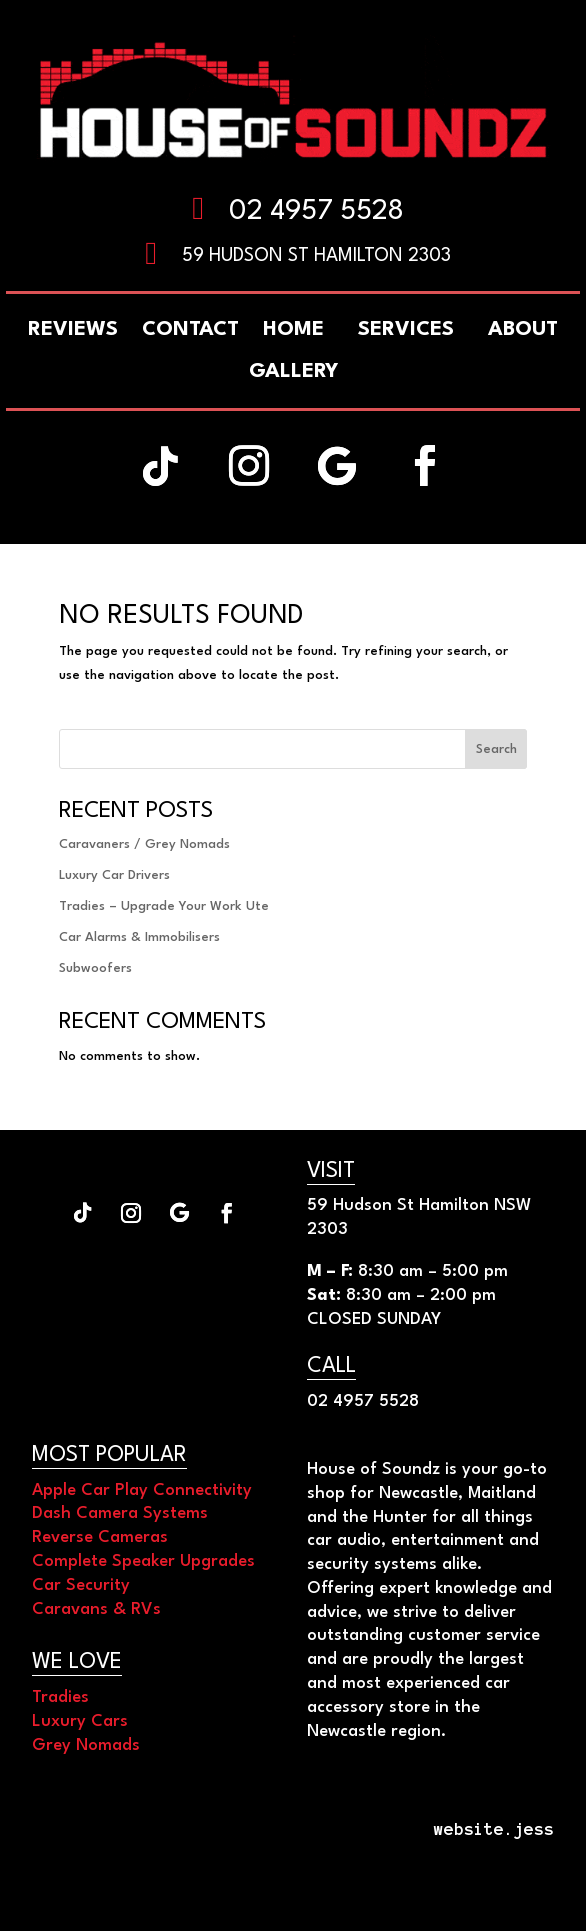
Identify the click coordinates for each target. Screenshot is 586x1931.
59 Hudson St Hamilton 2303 (316, 256)
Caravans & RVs (96, 1609)
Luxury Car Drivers (114, 875)
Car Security (81, 1585)
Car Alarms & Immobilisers (139, 937)
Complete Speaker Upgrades (143, 1561)
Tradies (60, 1697)
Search (496, 749)
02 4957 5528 (316, 212)
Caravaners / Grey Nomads (144, 844)
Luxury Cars (80, 1721)
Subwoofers (95, 968)
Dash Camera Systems (120, 1513)
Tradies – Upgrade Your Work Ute (164, 906)
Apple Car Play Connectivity (142, 1490)
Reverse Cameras (100, 1537)
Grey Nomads (86, 1745)
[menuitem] (523, 330)
